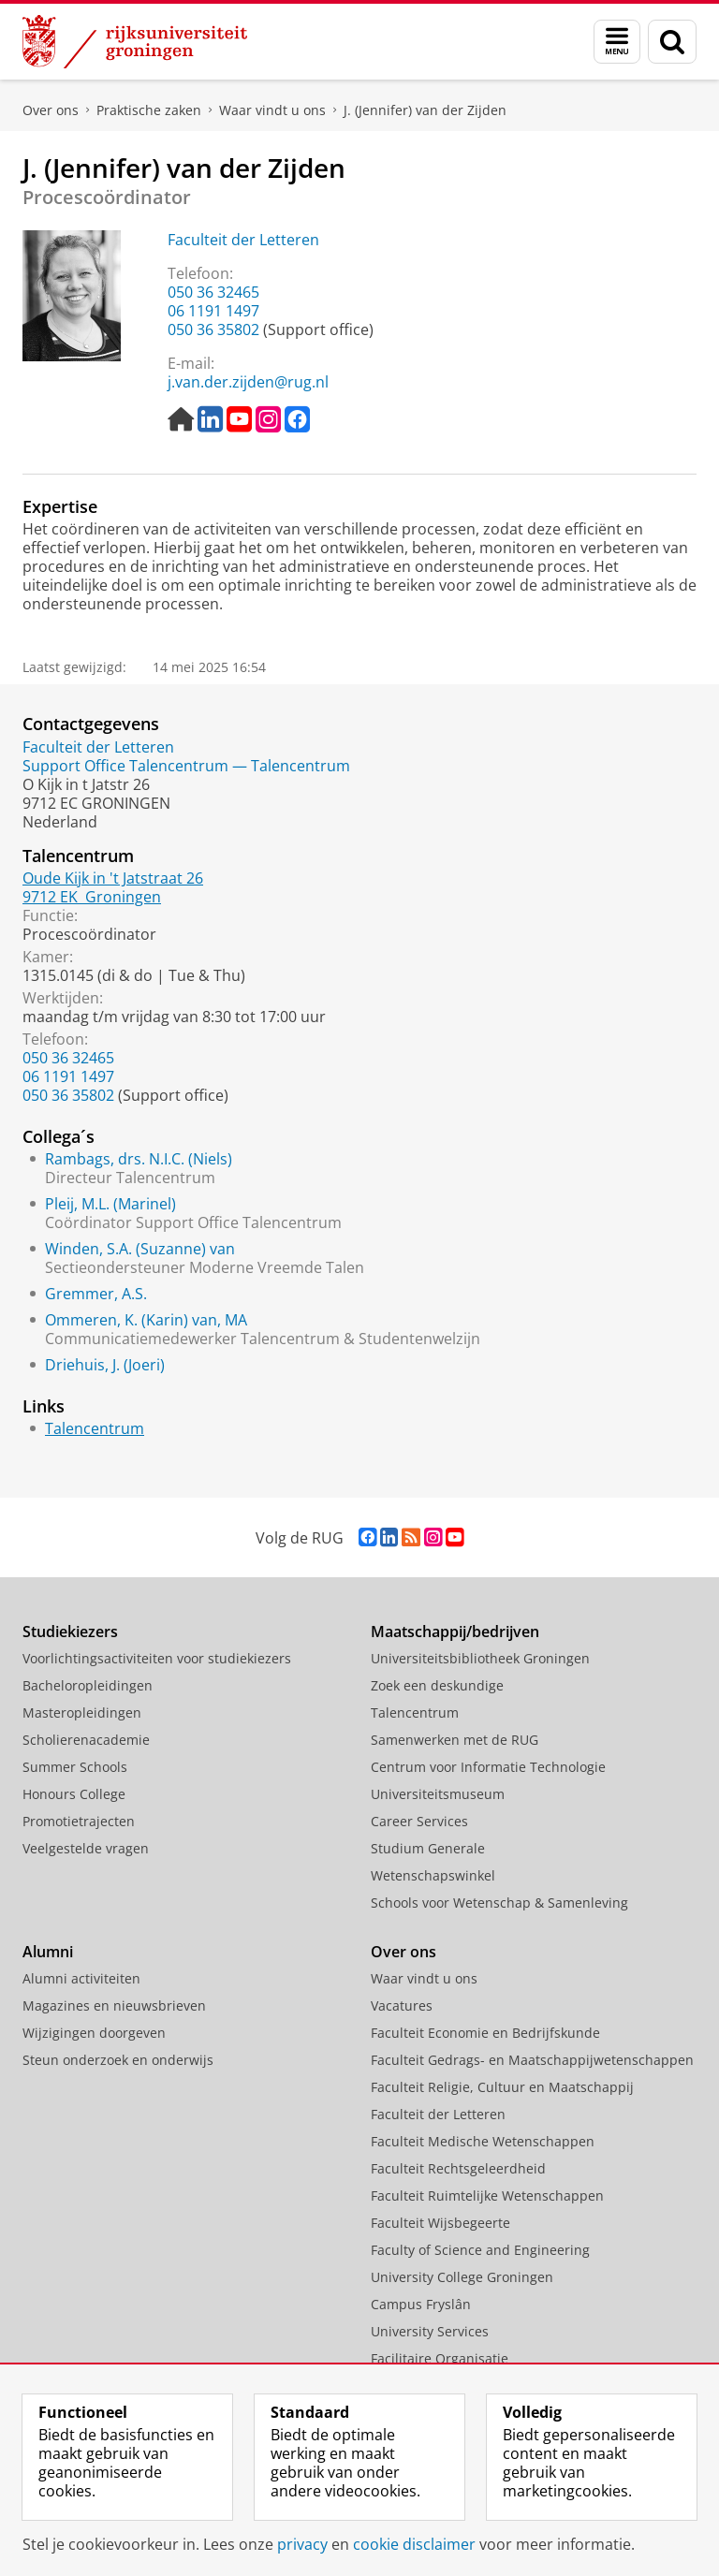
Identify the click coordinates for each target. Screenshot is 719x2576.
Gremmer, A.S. (96, 1293)
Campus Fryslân (421, 2304)
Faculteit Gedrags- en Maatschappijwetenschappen (532, 2060)
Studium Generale (428, 1848)
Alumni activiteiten (81, 1978)
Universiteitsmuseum (438, 1794)
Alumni (47, 1951)
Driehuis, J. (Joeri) (105, 1364)
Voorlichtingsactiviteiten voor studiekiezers (156, 1658)
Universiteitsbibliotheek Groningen (480, 1658)
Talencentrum (94, 1428)
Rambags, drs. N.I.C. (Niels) (138, 1159)
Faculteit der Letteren (243, 239)
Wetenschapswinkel (433, 1875)
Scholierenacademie (86, 1740)
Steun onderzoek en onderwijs (117, 2060)
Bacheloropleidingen (87, 1685)
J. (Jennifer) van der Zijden (425, 110)
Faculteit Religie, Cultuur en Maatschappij (502, 2087)
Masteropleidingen (81, 1712)
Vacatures (402, 2005)
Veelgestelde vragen (85, 1848)
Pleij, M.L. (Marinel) (110, 1203)
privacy (302, 2544)
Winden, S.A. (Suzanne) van (140, 1248)
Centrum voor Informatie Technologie (488, 1767)
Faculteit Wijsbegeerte (440, 2223)
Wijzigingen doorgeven (94, 2033)
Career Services (419, 1821)
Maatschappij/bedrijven (455, 1631)
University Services (430, 2331)
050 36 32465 (213, 292)
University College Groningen (462, 2277)
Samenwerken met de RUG (454, 1740)
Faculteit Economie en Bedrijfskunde (485, 2033)
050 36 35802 (213, 329)
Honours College (73, 1794)
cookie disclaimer (414, 2544)
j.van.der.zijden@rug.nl (248, 382)
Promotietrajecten (78, 1821)
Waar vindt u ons (272, 110)
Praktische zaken (148, 110)
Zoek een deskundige (437, 1685)
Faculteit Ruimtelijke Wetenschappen (487, 2195)
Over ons (50, 110)
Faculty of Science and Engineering (480, 2250)
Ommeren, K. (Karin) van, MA (146, 1320)
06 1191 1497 (213, 310)
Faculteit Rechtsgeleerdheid (458, 2168)
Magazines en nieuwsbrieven (114, 2005)
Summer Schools (74, 1767)
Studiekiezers (70, 1631)
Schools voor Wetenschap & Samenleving (499, 1902)
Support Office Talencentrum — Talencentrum (186, 765)
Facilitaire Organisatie (439, 2358)
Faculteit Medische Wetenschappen (482, 2141)
